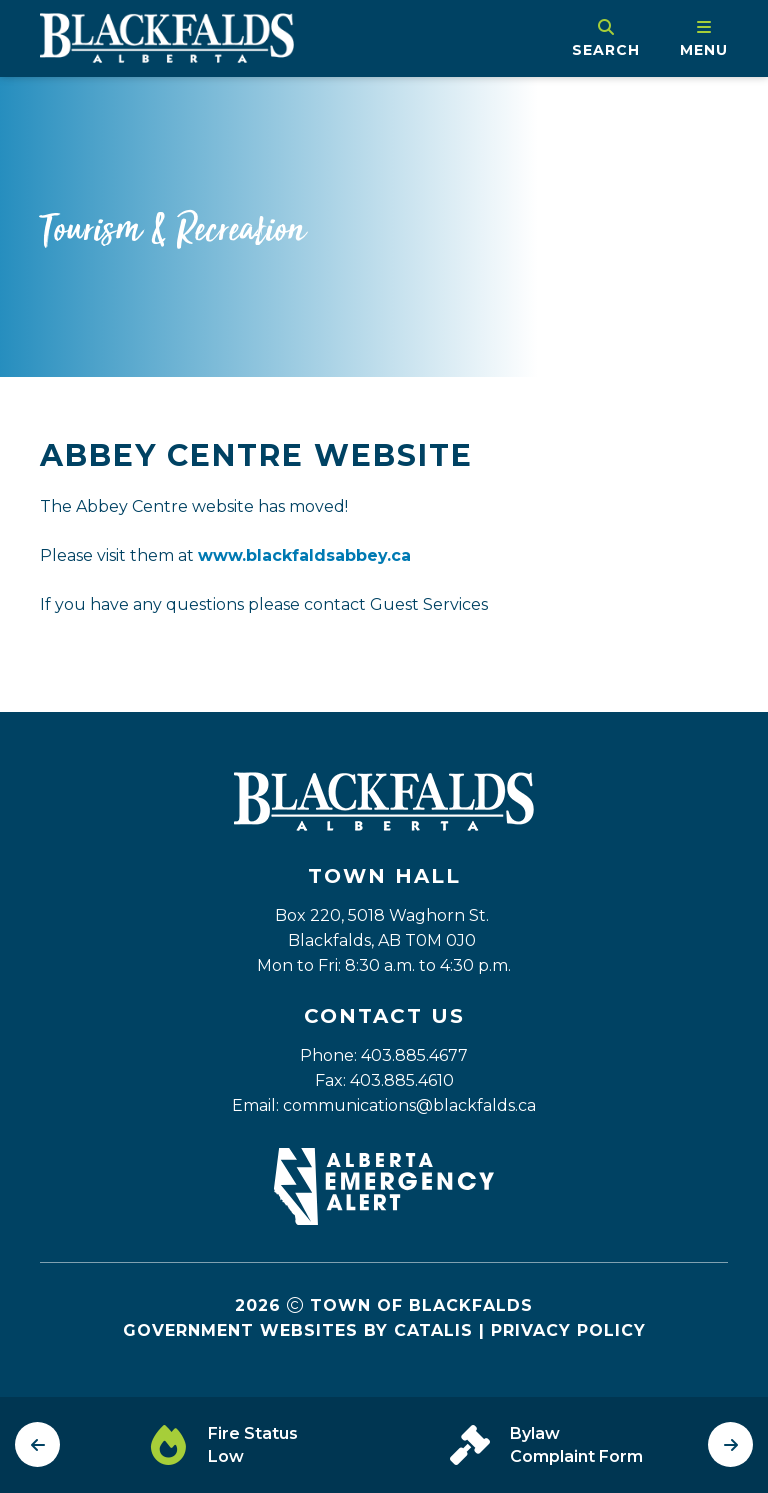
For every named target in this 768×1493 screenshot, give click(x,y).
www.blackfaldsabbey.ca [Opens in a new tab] (304, 555)
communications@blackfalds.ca (409, 1105)
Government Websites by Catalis (298, 1330)
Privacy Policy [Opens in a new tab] (568, 1330)
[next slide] (730, 1444)
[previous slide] (37, 1444)
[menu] (704, 38)
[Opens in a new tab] (384, 1219)
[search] (606, 38)
